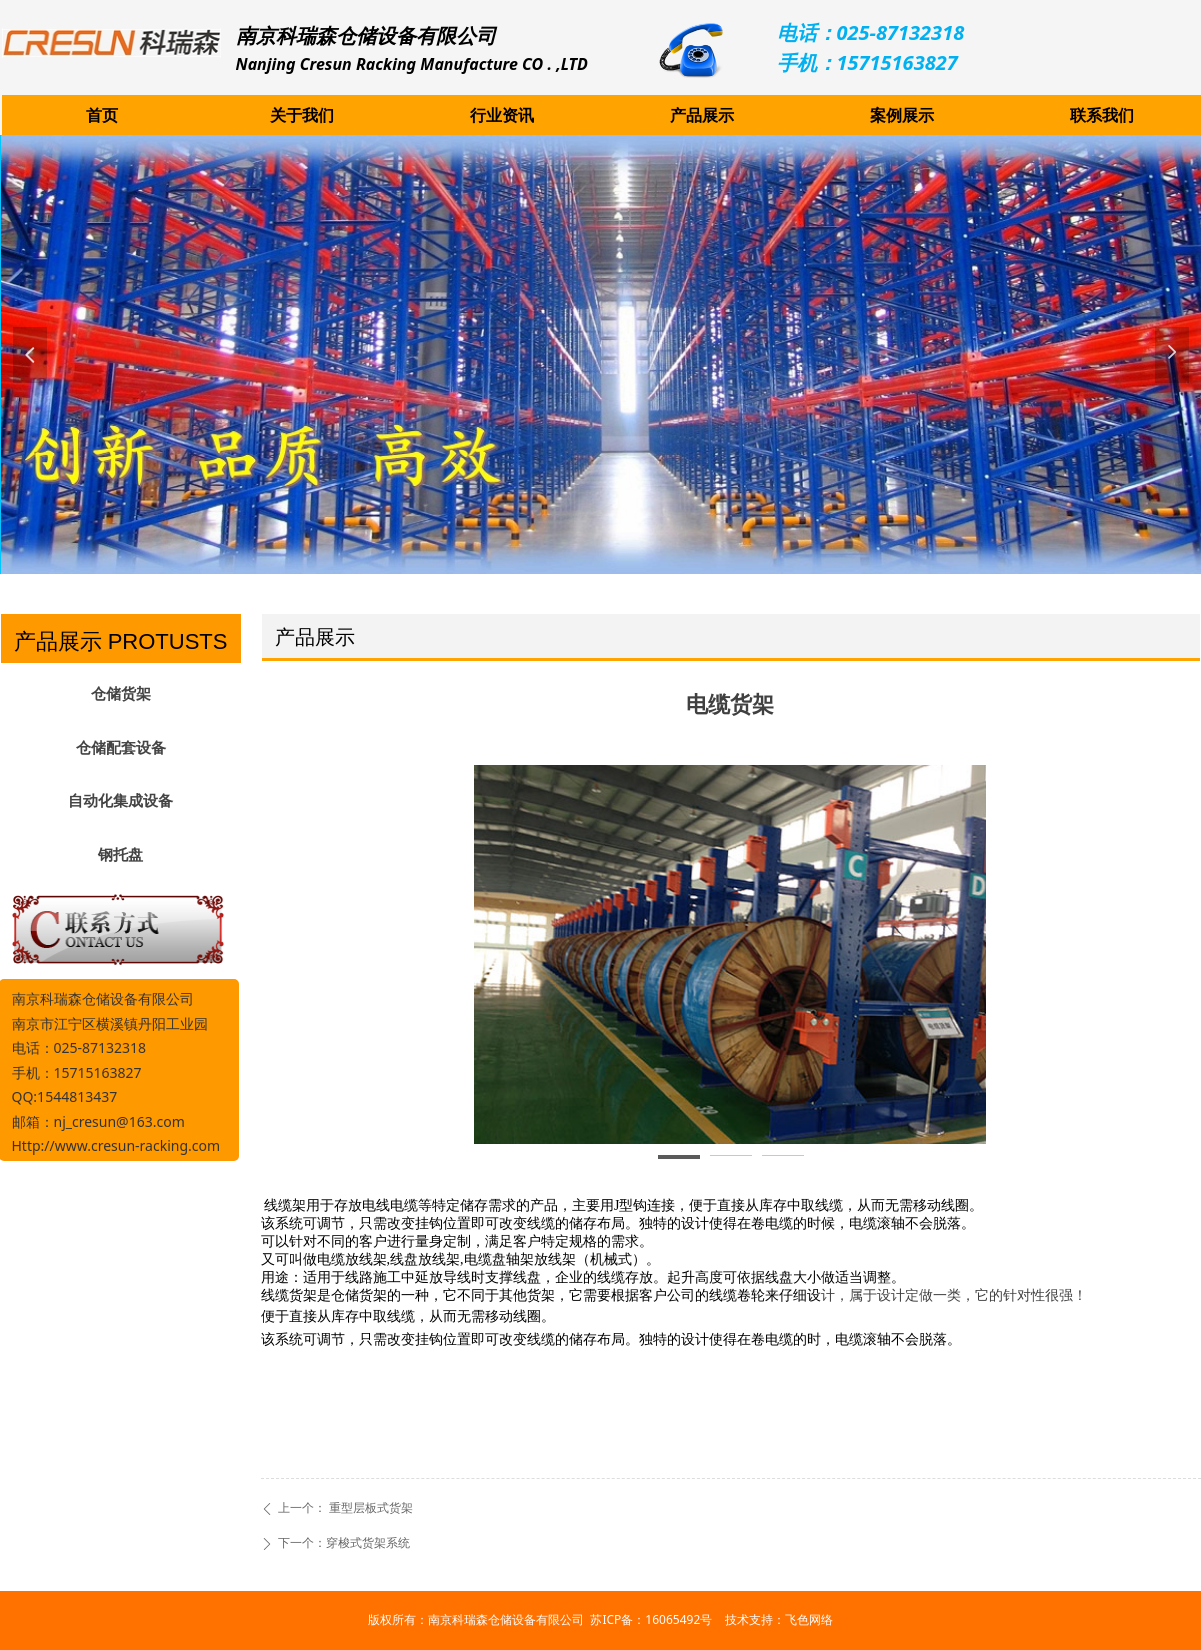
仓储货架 (121, 694)
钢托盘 (120, 855)
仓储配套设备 (121, 748)
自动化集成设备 (120, 801)
